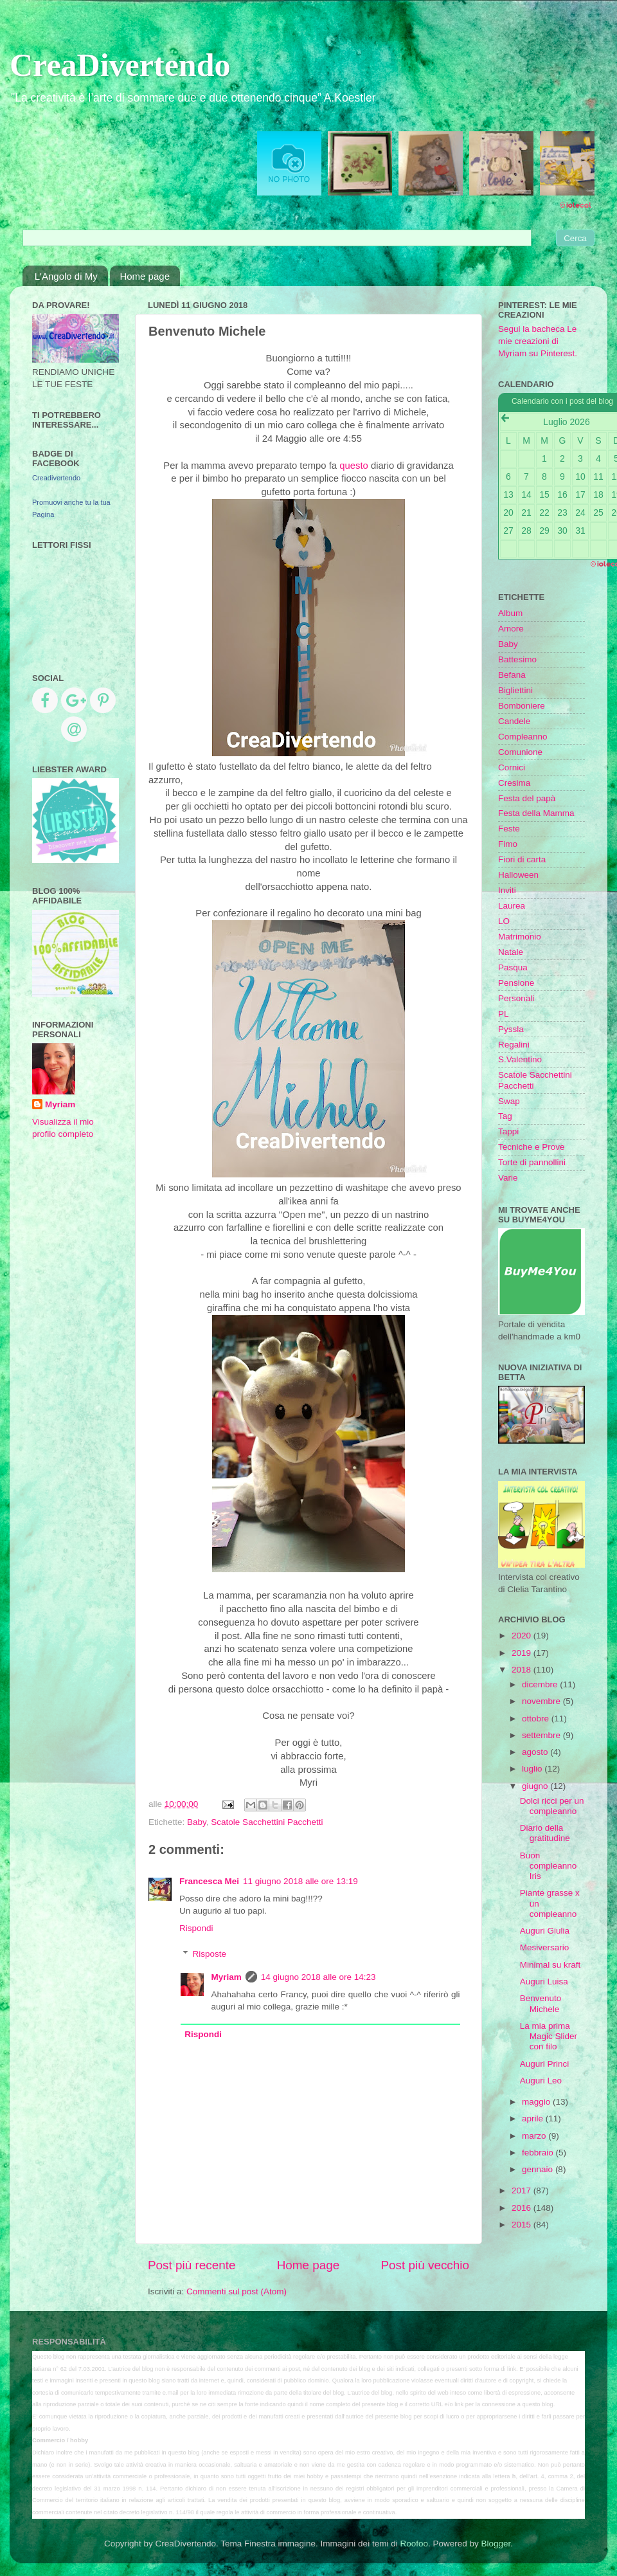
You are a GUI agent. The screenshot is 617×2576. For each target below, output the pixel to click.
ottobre (536, 1718)
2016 (522, 2208)
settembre (542, 1735)
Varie (508, 1178)
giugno (536, 1786)
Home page (145, 276)
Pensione (516, 983)
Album (510, 613)
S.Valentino (520, 1059)
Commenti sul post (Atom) (236, 2291)
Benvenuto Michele (541, 2003)
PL (503, 1014)
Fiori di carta (522, 859)
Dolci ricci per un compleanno (552, 1806)
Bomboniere (521, 706)
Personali (516, 998)
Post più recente (192, 2265)
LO (504, 921)
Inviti (507, 890)
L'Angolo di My (66, 276)
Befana (512, 675)
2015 (522, 2224)
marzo (535, 2136)
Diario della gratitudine (545, 1833)
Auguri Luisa (544, 1981)
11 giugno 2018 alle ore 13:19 (300, 1881)
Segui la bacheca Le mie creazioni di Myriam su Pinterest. (537, 341)
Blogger (495, 2543)
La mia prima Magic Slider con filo (548, 2036)
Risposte (210, 1954)
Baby (196, 1822)
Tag (505, 1116)
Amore (511, 628)
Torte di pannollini (532, 1162)
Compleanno (523, 736)
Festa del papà (526, 798)
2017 (522, 2190)
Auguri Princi (544, 2064)
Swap (509, 1101)
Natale (510, 952)
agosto (536, 1752)
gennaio (538, 2169)
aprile (534, 2118)
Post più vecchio (424, 2265)
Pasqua (513, 967)
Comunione (520, 752)
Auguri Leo (541, 2080)
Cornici (511, 767)
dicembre (541, 1684)
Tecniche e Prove (531, 1147)
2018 (522, 1669)
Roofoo (414, 2543)
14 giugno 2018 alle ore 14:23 (318, 1977)
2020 (522, 1635)
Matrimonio (519, 936)
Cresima (514, 783)
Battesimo (517, 659)
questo (353, 465)
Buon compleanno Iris (548, 1866)
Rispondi (196, 1928)
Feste (509, 828)
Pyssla (511, 1029)
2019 (522, 1653)
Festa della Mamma (536, 813)
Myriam (226, 1977)
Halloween (518, 875)
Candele (514, 721)
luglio (533, 1768)
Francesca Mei (209, 1881)
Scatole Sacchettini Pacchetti (267, 1822)
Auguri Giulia (544, 1931)
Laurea (511, 906)
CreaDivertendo (120, 65)
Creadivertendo (56, 478)
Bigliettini (515, 690)
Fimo (507, 844)
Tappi (508, 1131)
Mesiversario (544, 1947)
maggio (537, 2102)
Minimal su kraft (550, 1965)
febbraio (539, 2152)
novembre (542, 1701)
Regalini (514, 1044)
